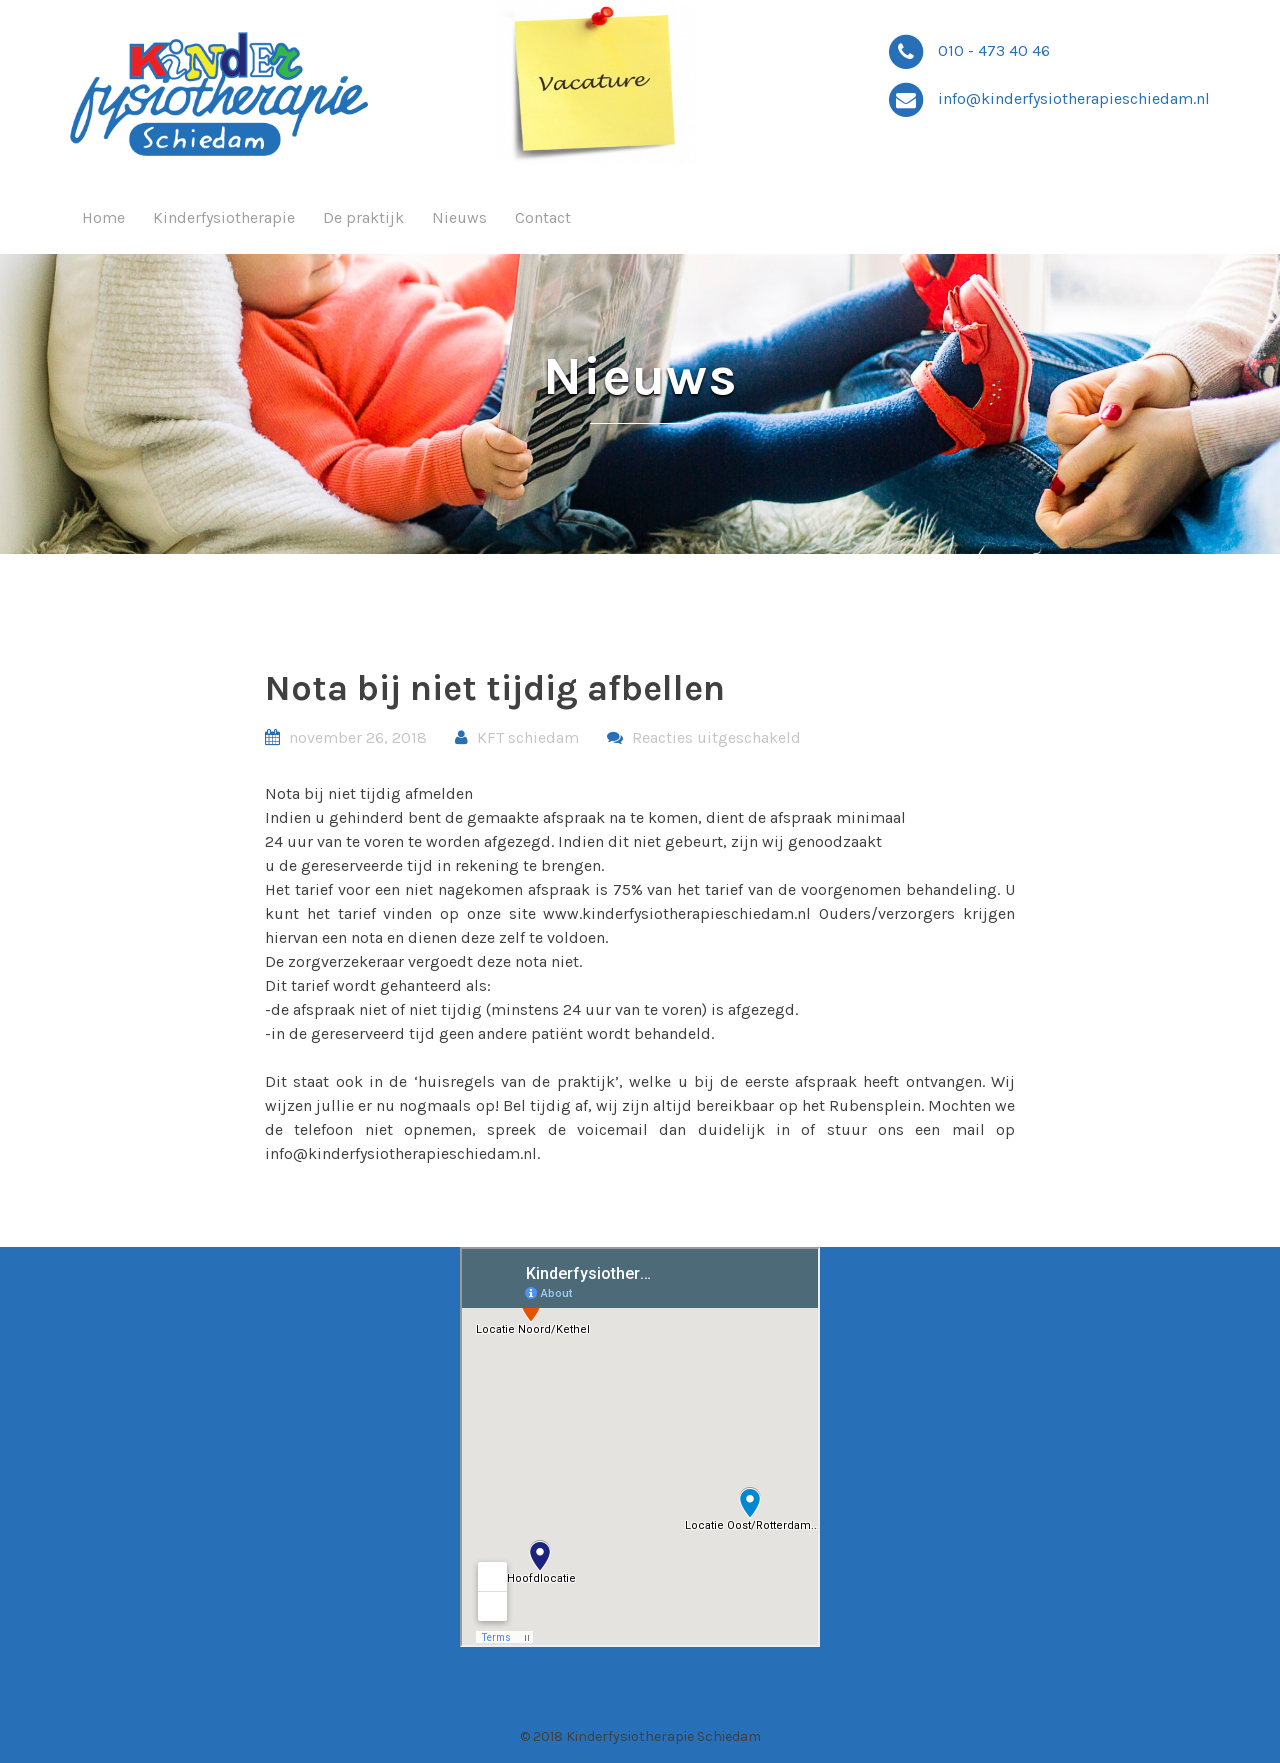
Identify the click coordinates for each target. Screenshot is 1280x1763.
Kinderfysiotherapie (224, 217)
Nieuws (459, 217)
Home (103, 217)
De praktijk (363, 217)
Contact (543, 217)
